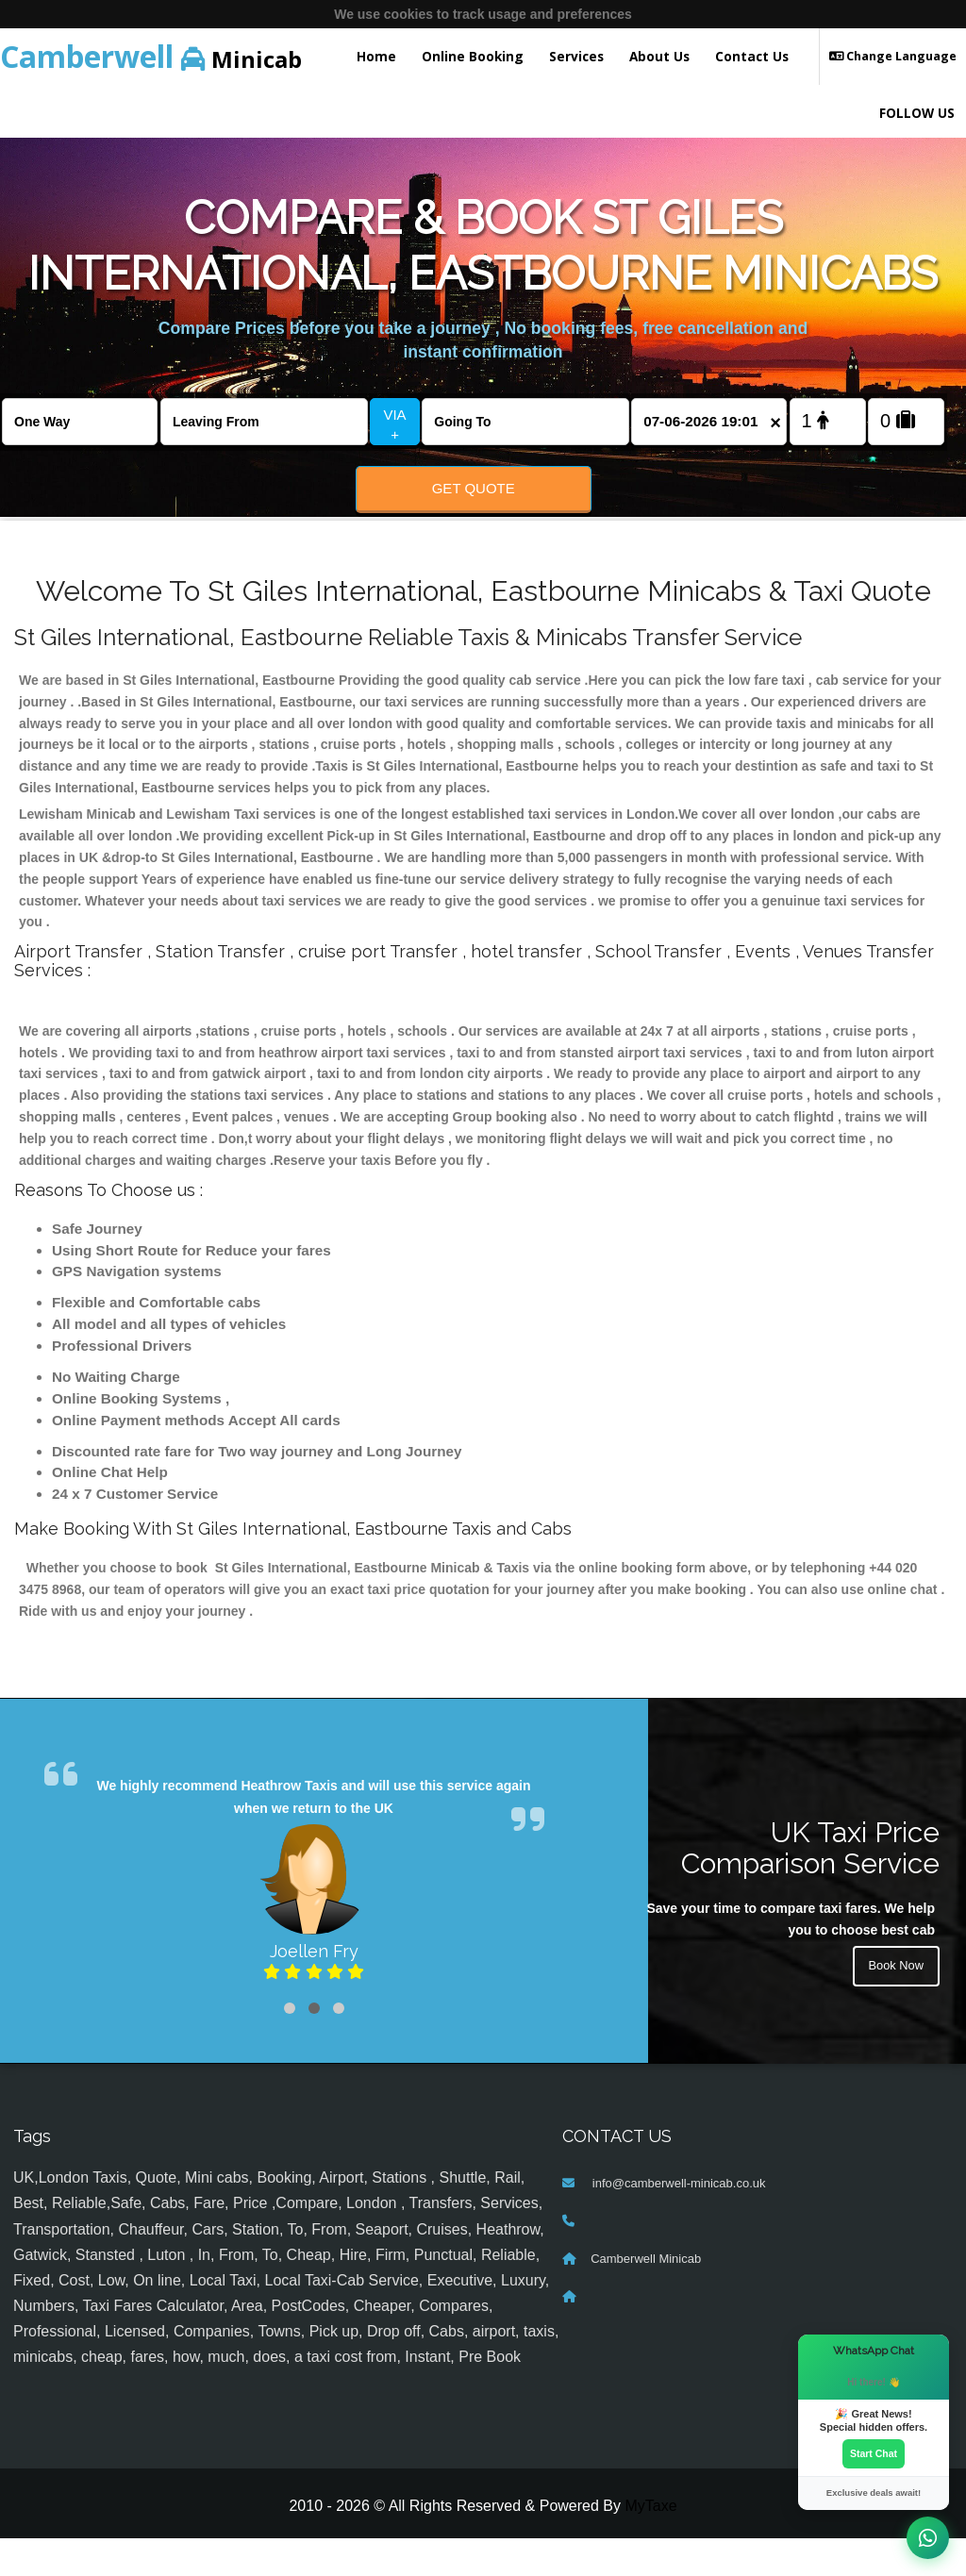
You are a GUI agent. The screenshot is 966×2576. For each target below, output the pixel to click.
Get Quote (473, 488)
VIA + (394, 424)
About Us (659, 56)
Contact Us (752, 56)
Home (376, 56)
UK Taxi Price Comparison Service (810, 1886)
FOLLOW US (917, 113)
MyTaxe (650, 2543)
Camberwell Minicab (646, 2297)
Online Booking (473, 56)
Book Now (893, 2007)
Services (576, 56)
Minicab (151, 56)
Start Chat (873, 2452)
